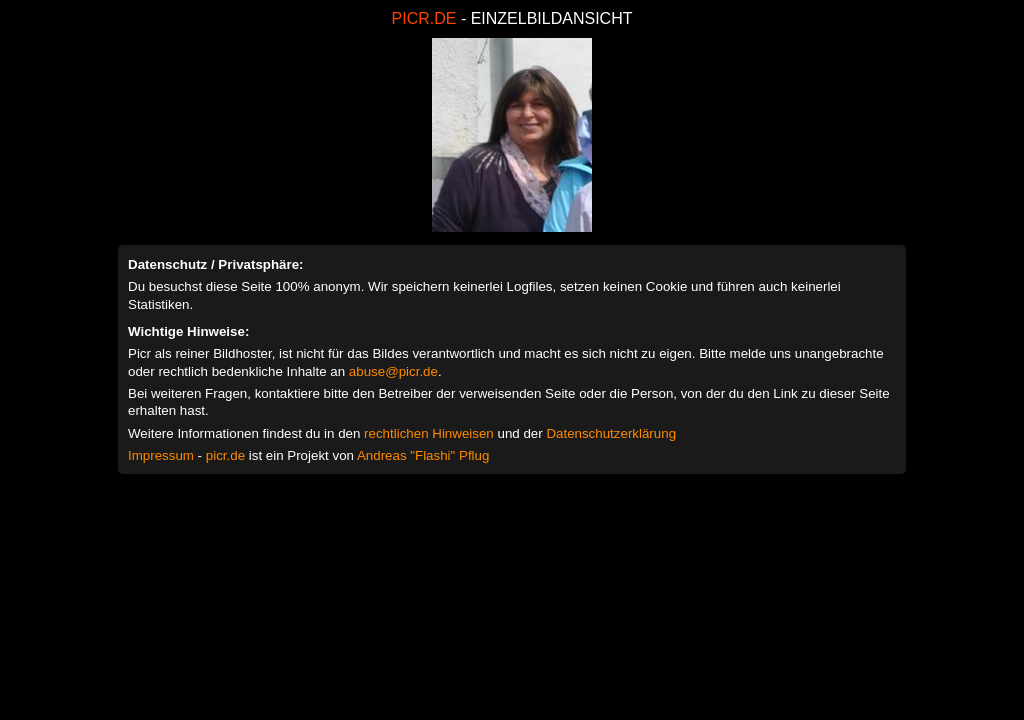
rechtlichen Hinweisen (429, 433)
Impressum (161, 455)
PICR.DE (424, 18)
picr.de (225, 455)
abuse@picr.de (393, 371)
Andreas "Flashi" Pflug (423, 455)
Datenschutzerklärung (611, 433)
